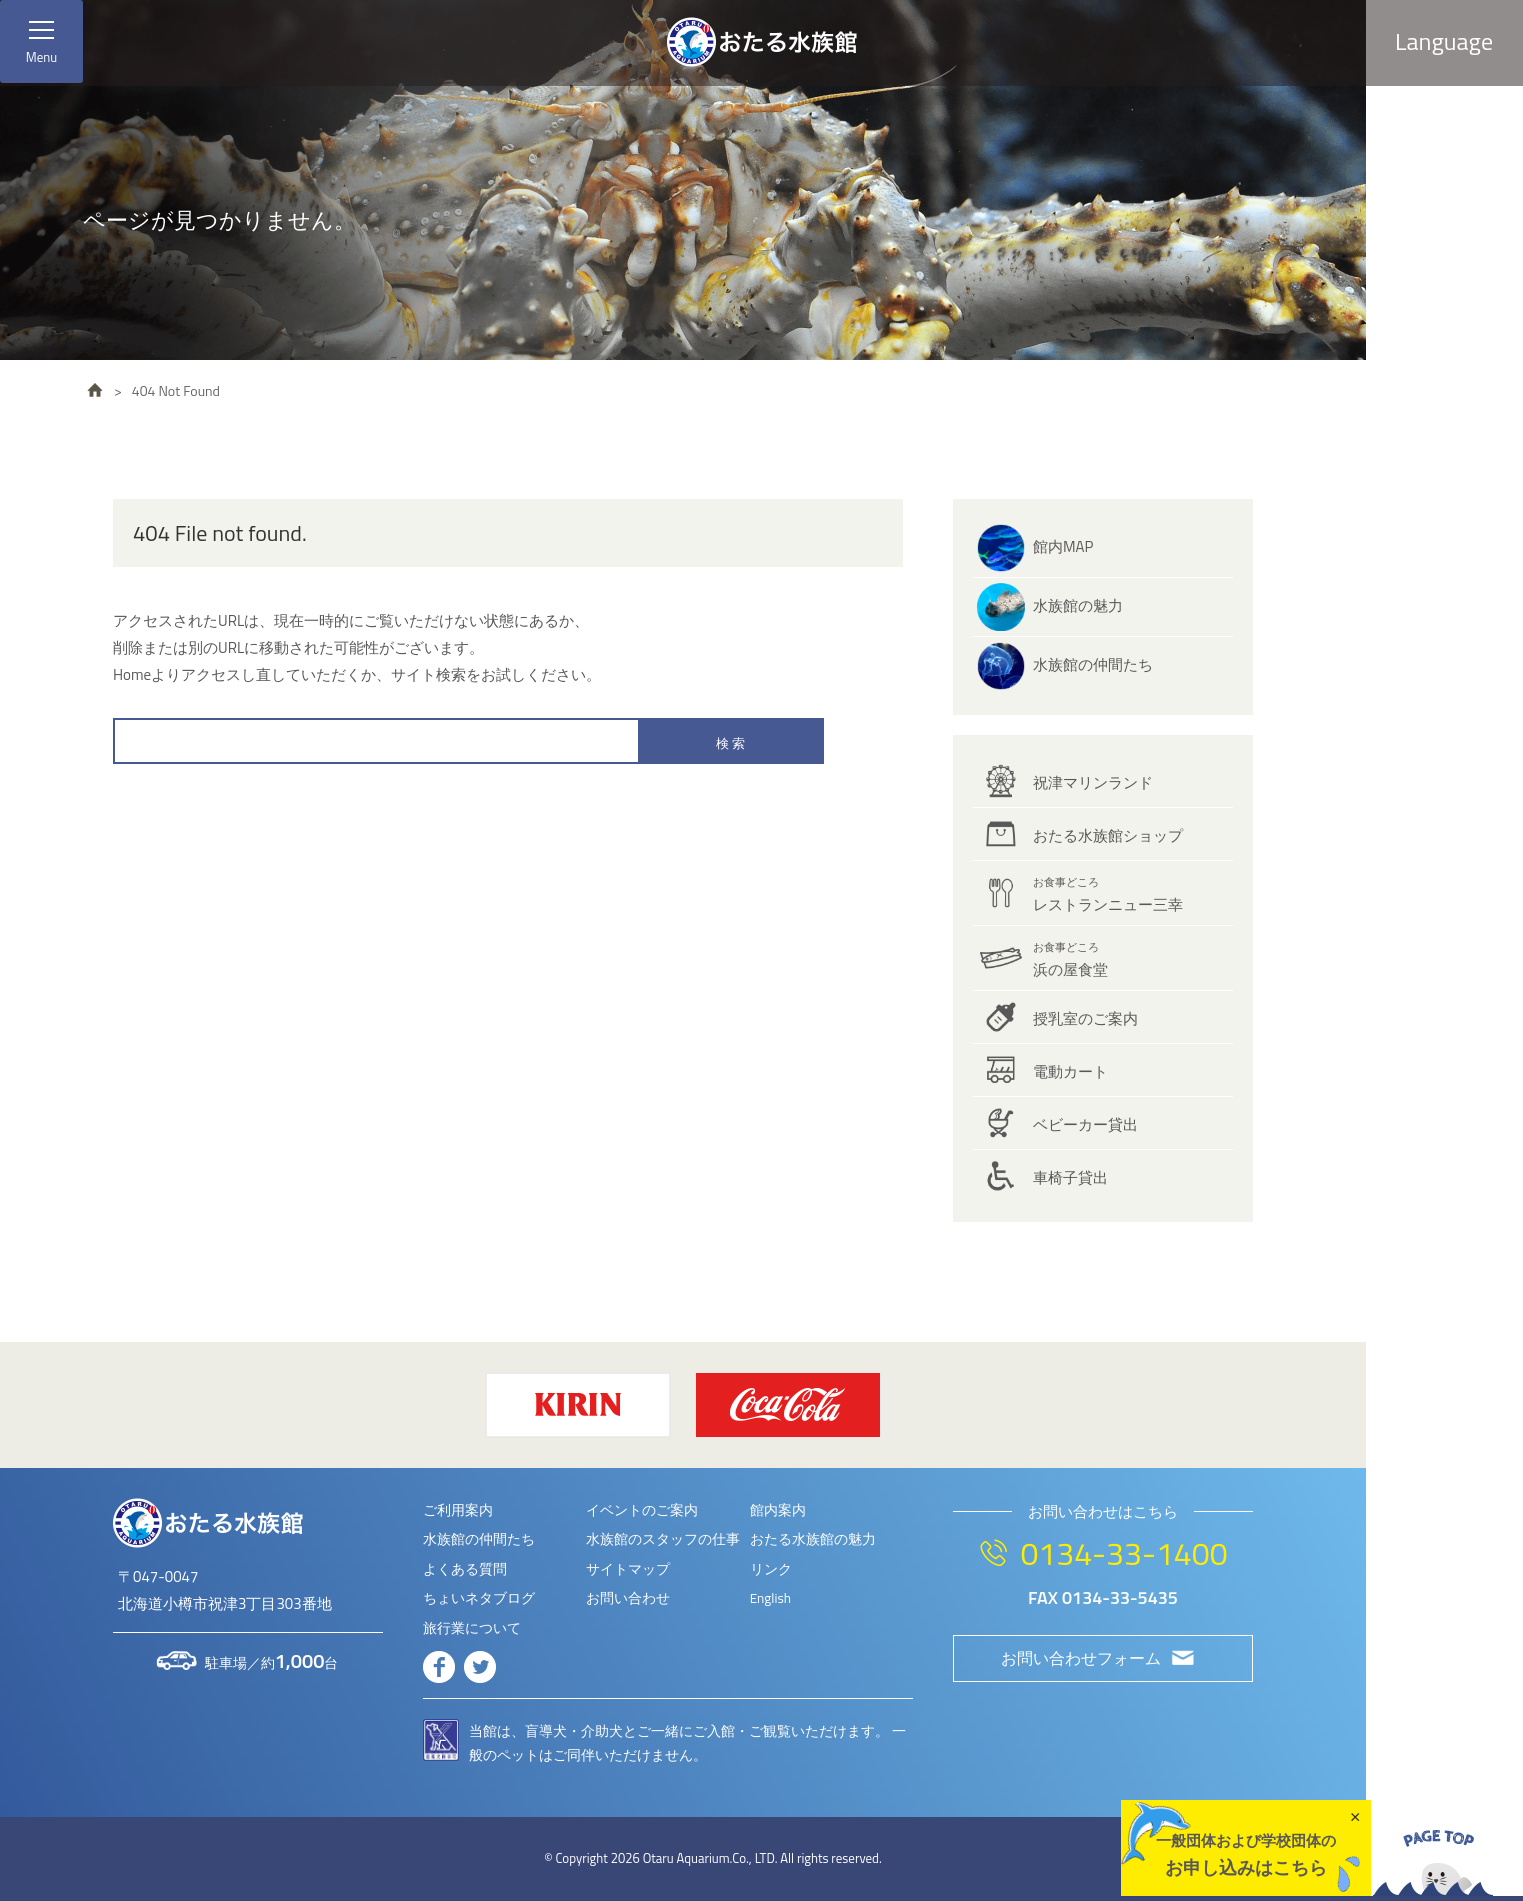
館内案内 (778, 1510)
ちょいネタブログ (479, 1598)
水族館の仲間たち (1093, 664)
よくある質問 (465, 1569)
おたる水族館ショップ (1108, 835)
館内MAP (1063, 546)
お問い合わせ (628, 1598)
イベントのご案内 (642, 1510)
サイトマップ (628, 1569)
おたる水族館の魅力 (813, 1539)
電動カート (1070, 1071)
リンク (771, 1569)
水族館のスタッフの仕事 (663, 1539)
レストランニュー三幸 (1108, 895)
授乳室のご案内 (1085, 1018)
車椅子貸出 (1070, 1177)
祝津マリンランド (1093, 782)
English (770, 1598)
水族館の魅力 (1078, 605)
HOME (95, 390)
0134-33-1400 (1123, 1553)
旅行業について (472, 1628)
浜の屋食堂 (1070, 960)
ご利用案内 (458, 1510)
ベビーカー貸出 (1085, 1124)
